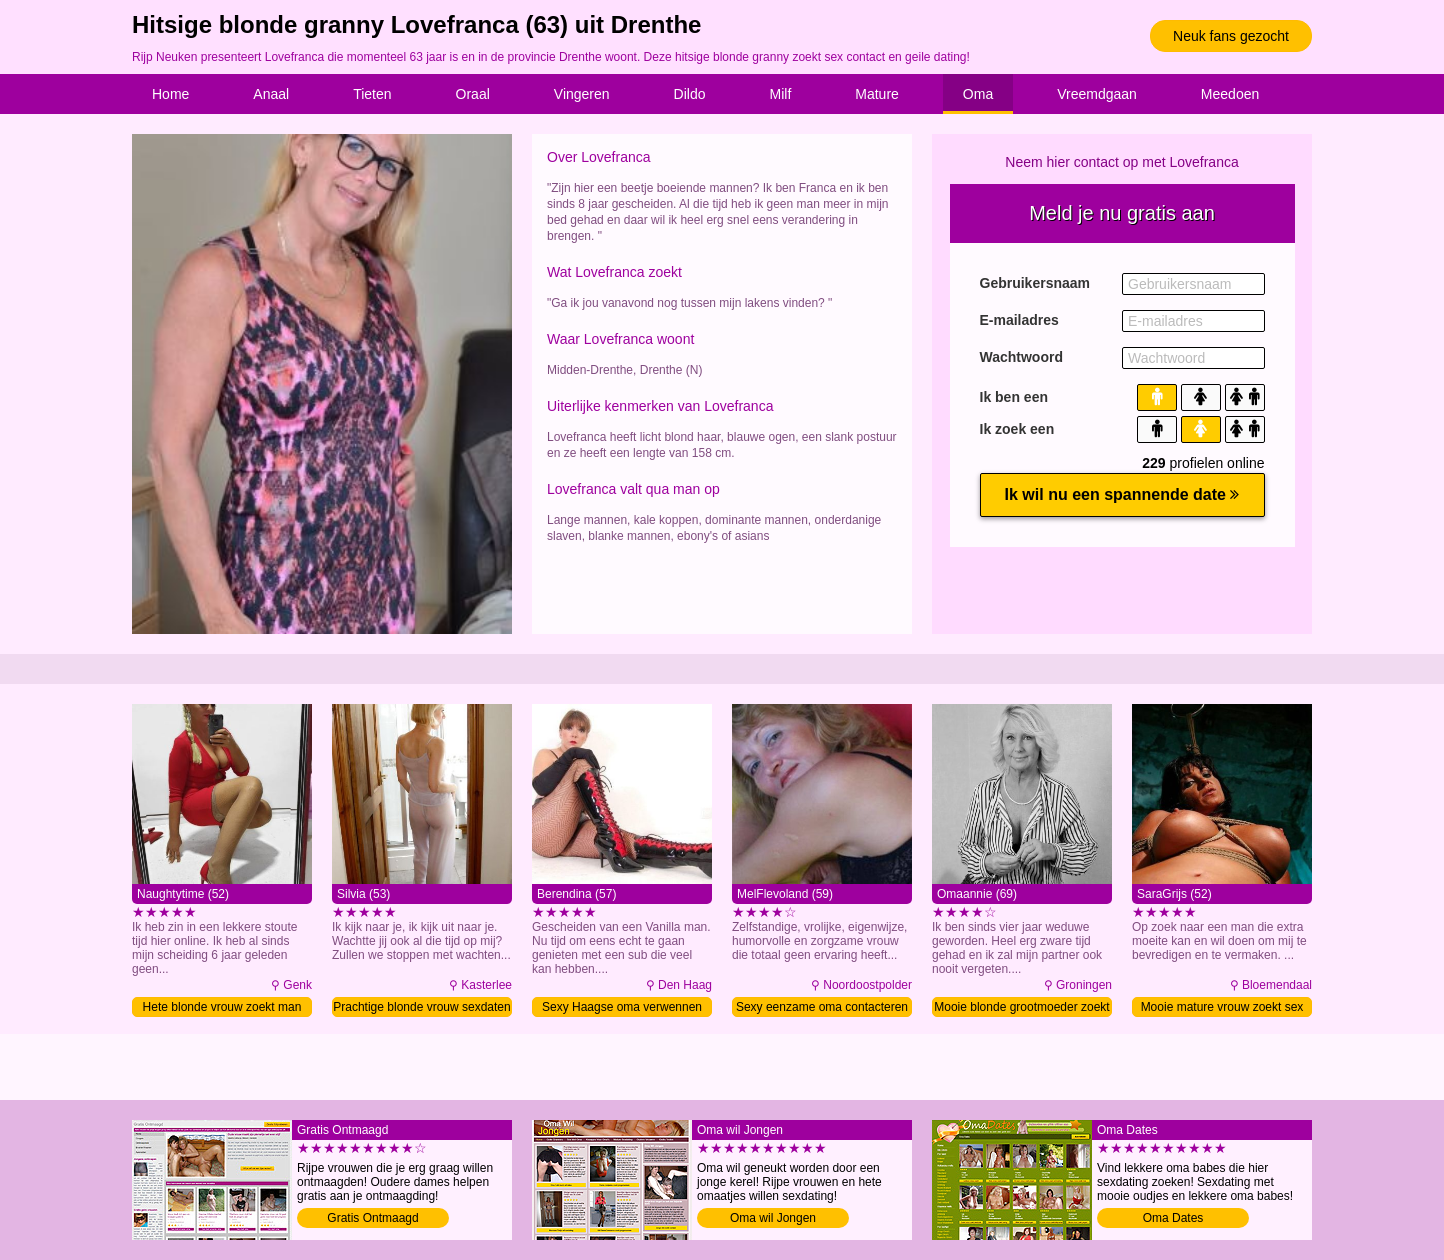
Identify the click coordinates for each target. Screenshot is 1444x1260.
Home (170, 94)
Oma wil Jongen (773, 1218)
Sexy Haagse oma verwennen (622, 1007)
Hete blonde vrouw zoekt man (222, 1007)
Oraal (473, 94)
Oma (978, 94)
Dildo (690, 94)
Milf (781, 94)
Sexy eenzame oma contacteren (822, 1007)
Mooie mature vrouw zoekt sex (1222, 1007)
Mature (877, 94)
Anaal (271, 94)
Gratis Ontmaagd (372, 1218)
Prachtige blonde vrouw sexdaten (421, 1007)
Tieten (372, 94)
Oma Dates (1173, 1218)
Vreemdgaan (1097, 94)
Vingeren (582, 94)
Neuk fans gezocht (1231, 36)
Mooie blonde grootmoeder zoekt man (1021, 1008)
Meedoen (1230, 94)
